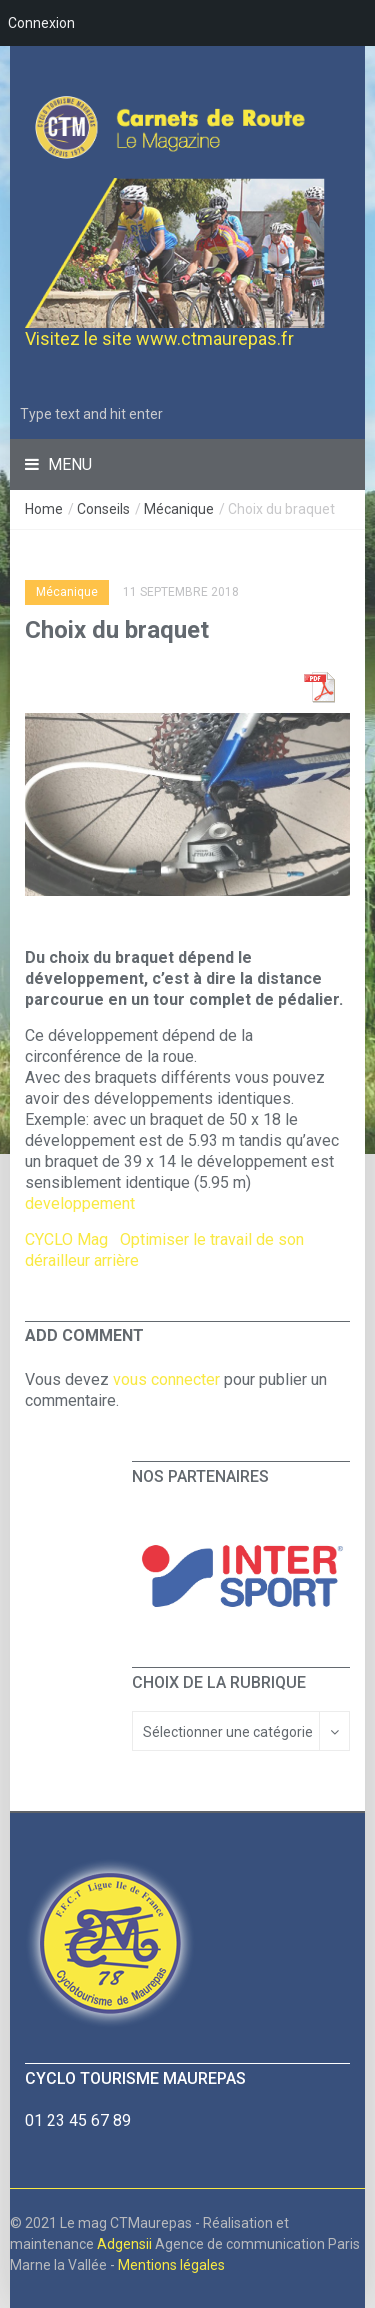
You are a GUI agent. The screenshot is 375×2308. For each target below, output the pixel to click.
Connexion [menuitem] (41, 23)
